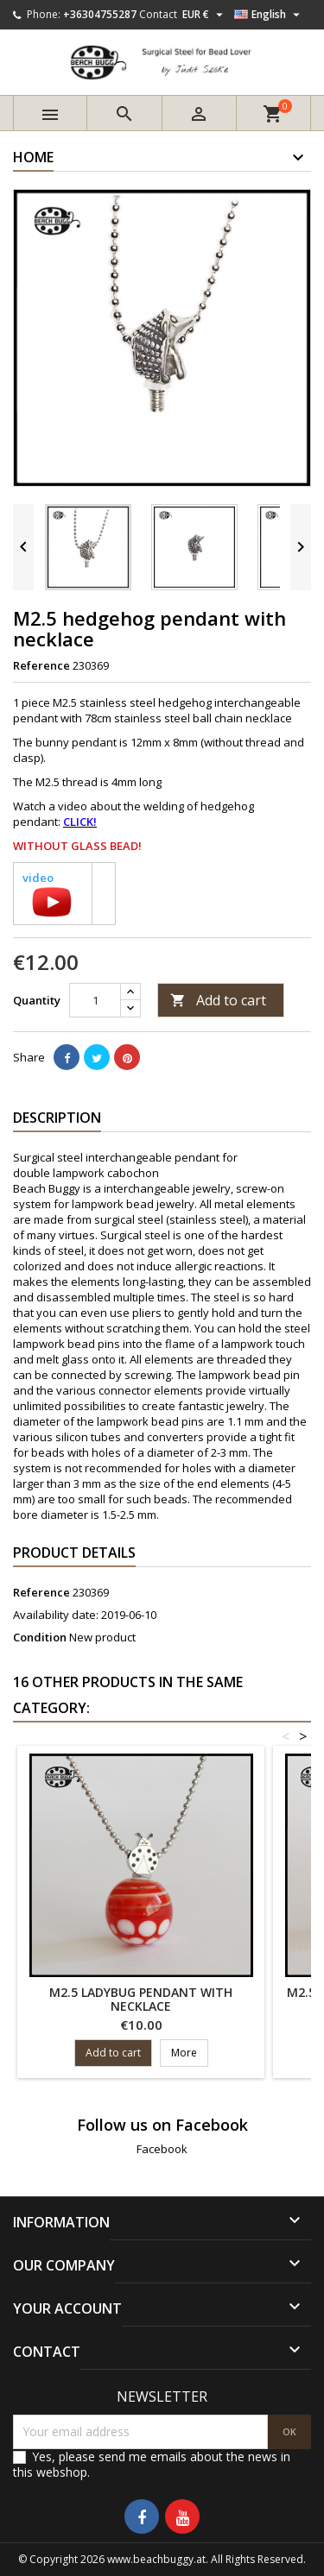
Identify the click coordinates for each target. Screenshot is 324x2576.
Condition (40, 1637)
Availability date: (55, 1614)
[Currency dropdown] (204, 14)
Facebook (162, 2149)
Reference (41, 665)
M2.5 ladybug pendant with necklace (140, 1999)
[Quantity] (95, 1000)
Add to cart (218, 1000)
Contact (158, 14)
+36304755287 (100, 14)
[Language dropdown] (269, 14)
